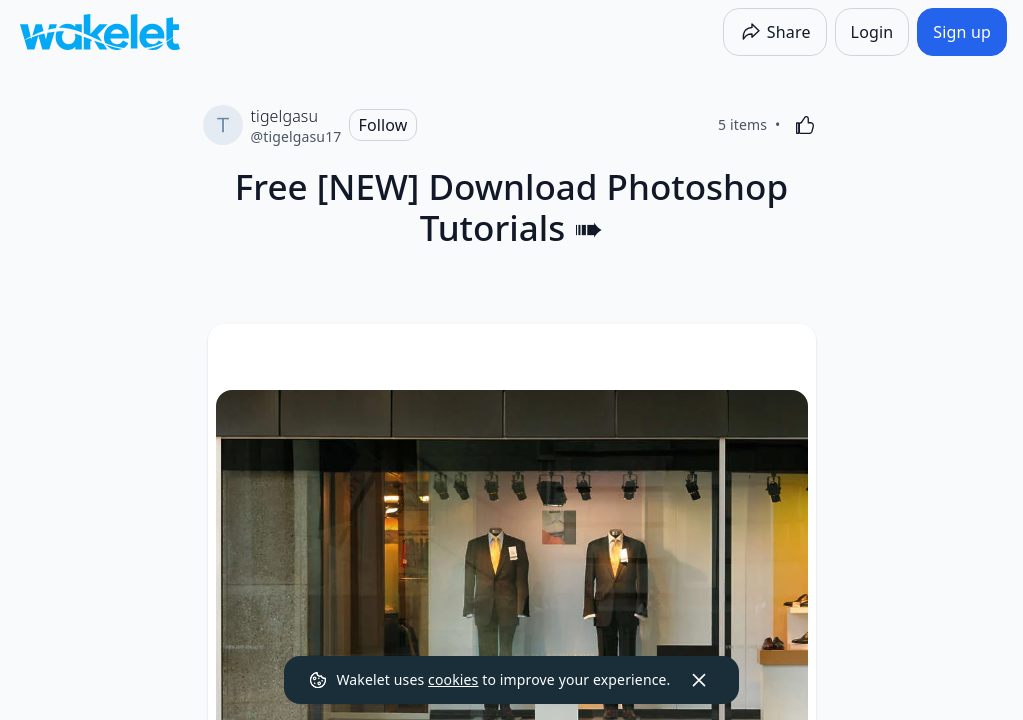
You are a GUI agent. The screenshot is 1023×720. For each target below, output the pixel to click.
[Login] (872, 32)
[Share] (775, 32)
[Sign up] (962, 32)
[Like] (805, 125)
